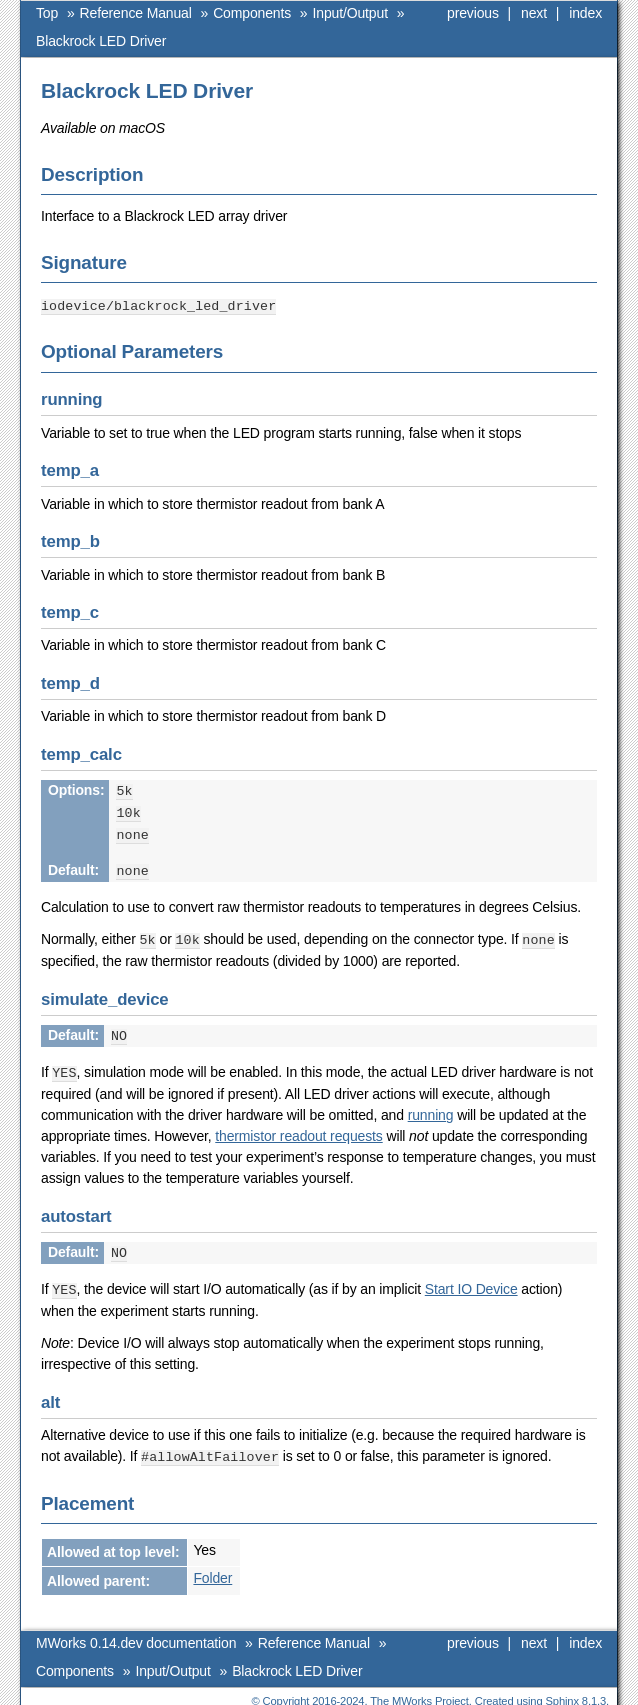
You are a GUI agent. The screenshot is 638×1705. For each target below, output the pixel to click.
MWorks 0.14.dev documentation (136, 1632)
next (534, 13)
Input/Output (350, 13)
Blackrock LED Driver (101, 41)
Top (47, 13)
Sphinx (562, 1690)
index (585, 13)
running (431, 1107)
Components (252, 13)
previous (473, 13)
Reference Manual (136, 13)
